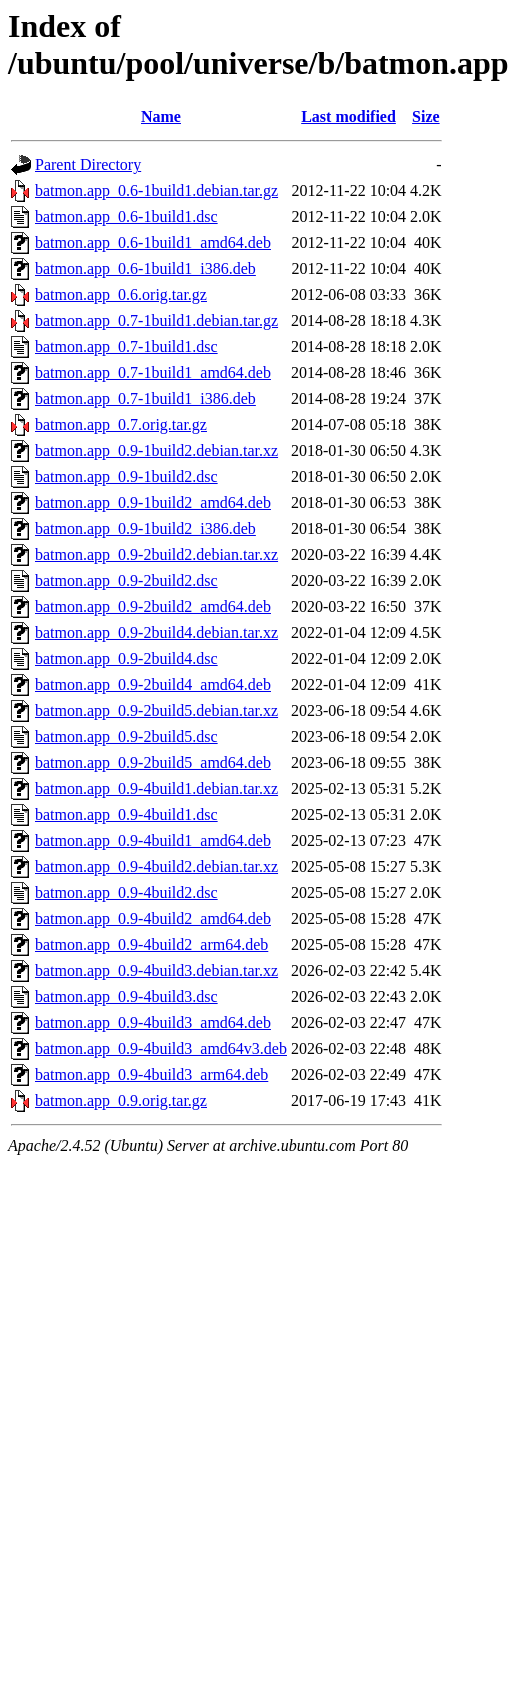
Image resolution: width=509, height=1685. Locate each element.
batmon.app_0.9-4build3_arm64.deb (151, 1074)
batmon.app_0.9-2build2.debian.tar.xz (156, 554)
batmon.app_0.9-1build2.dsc (126, 476)
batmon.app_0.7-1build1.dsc (126, 346)
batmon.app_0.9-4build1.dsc (126, 814)
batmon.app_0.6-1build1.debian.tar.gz (156, 190)
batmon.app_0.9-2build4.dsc (126, 658)
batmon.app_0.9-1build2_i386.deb (145, 528)
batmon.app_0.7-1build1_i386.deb (145, 398)
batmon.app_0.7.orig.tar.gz (121, 424)
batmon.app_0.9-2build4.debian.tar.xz (156, 632)
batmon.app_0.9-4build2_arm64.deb (151, 944)
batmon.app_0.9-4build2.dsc (126, 892)
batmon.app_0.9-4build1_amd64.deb (153, 840)
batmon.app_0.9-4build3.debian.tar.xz (156, 970)
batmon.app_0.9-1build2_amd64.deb (153, 502)
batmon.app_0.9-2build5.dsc (126, 736)
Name (161, 116)
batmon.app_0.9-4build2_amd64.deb (153, 918)
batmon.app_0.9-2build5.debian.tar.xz (156, 710)
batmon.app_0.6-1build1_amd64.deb (153, 242)
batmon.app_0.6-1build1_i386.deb (145, 268)
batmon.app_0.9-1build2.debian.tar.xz (156, 450)
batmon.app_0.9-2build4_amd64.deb (153, 684)
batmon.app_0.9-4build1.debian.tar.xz (156, 788)
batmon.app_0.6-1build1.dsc (126, 216)
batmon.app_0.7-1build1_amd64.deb (153, 372)
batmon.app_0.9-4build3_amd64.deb (153, 1022)
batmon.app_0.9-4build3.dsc (126, 996)
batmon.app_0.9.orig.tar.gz (121, 1100)
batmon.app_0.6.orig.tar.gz (121, 294)
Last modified (348, 116)
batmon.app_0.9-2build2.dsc (126, 580)
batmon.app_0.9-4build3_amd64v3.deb (161, 1048)
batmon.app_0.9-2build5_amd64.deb (153, 762)
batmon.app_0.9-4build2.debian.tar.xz (156, 866)
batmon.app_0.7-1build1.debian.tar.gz (156, 320)
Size (426, 116)
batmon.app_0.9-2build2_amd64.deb (153, 606)
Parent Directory (88, 164)
